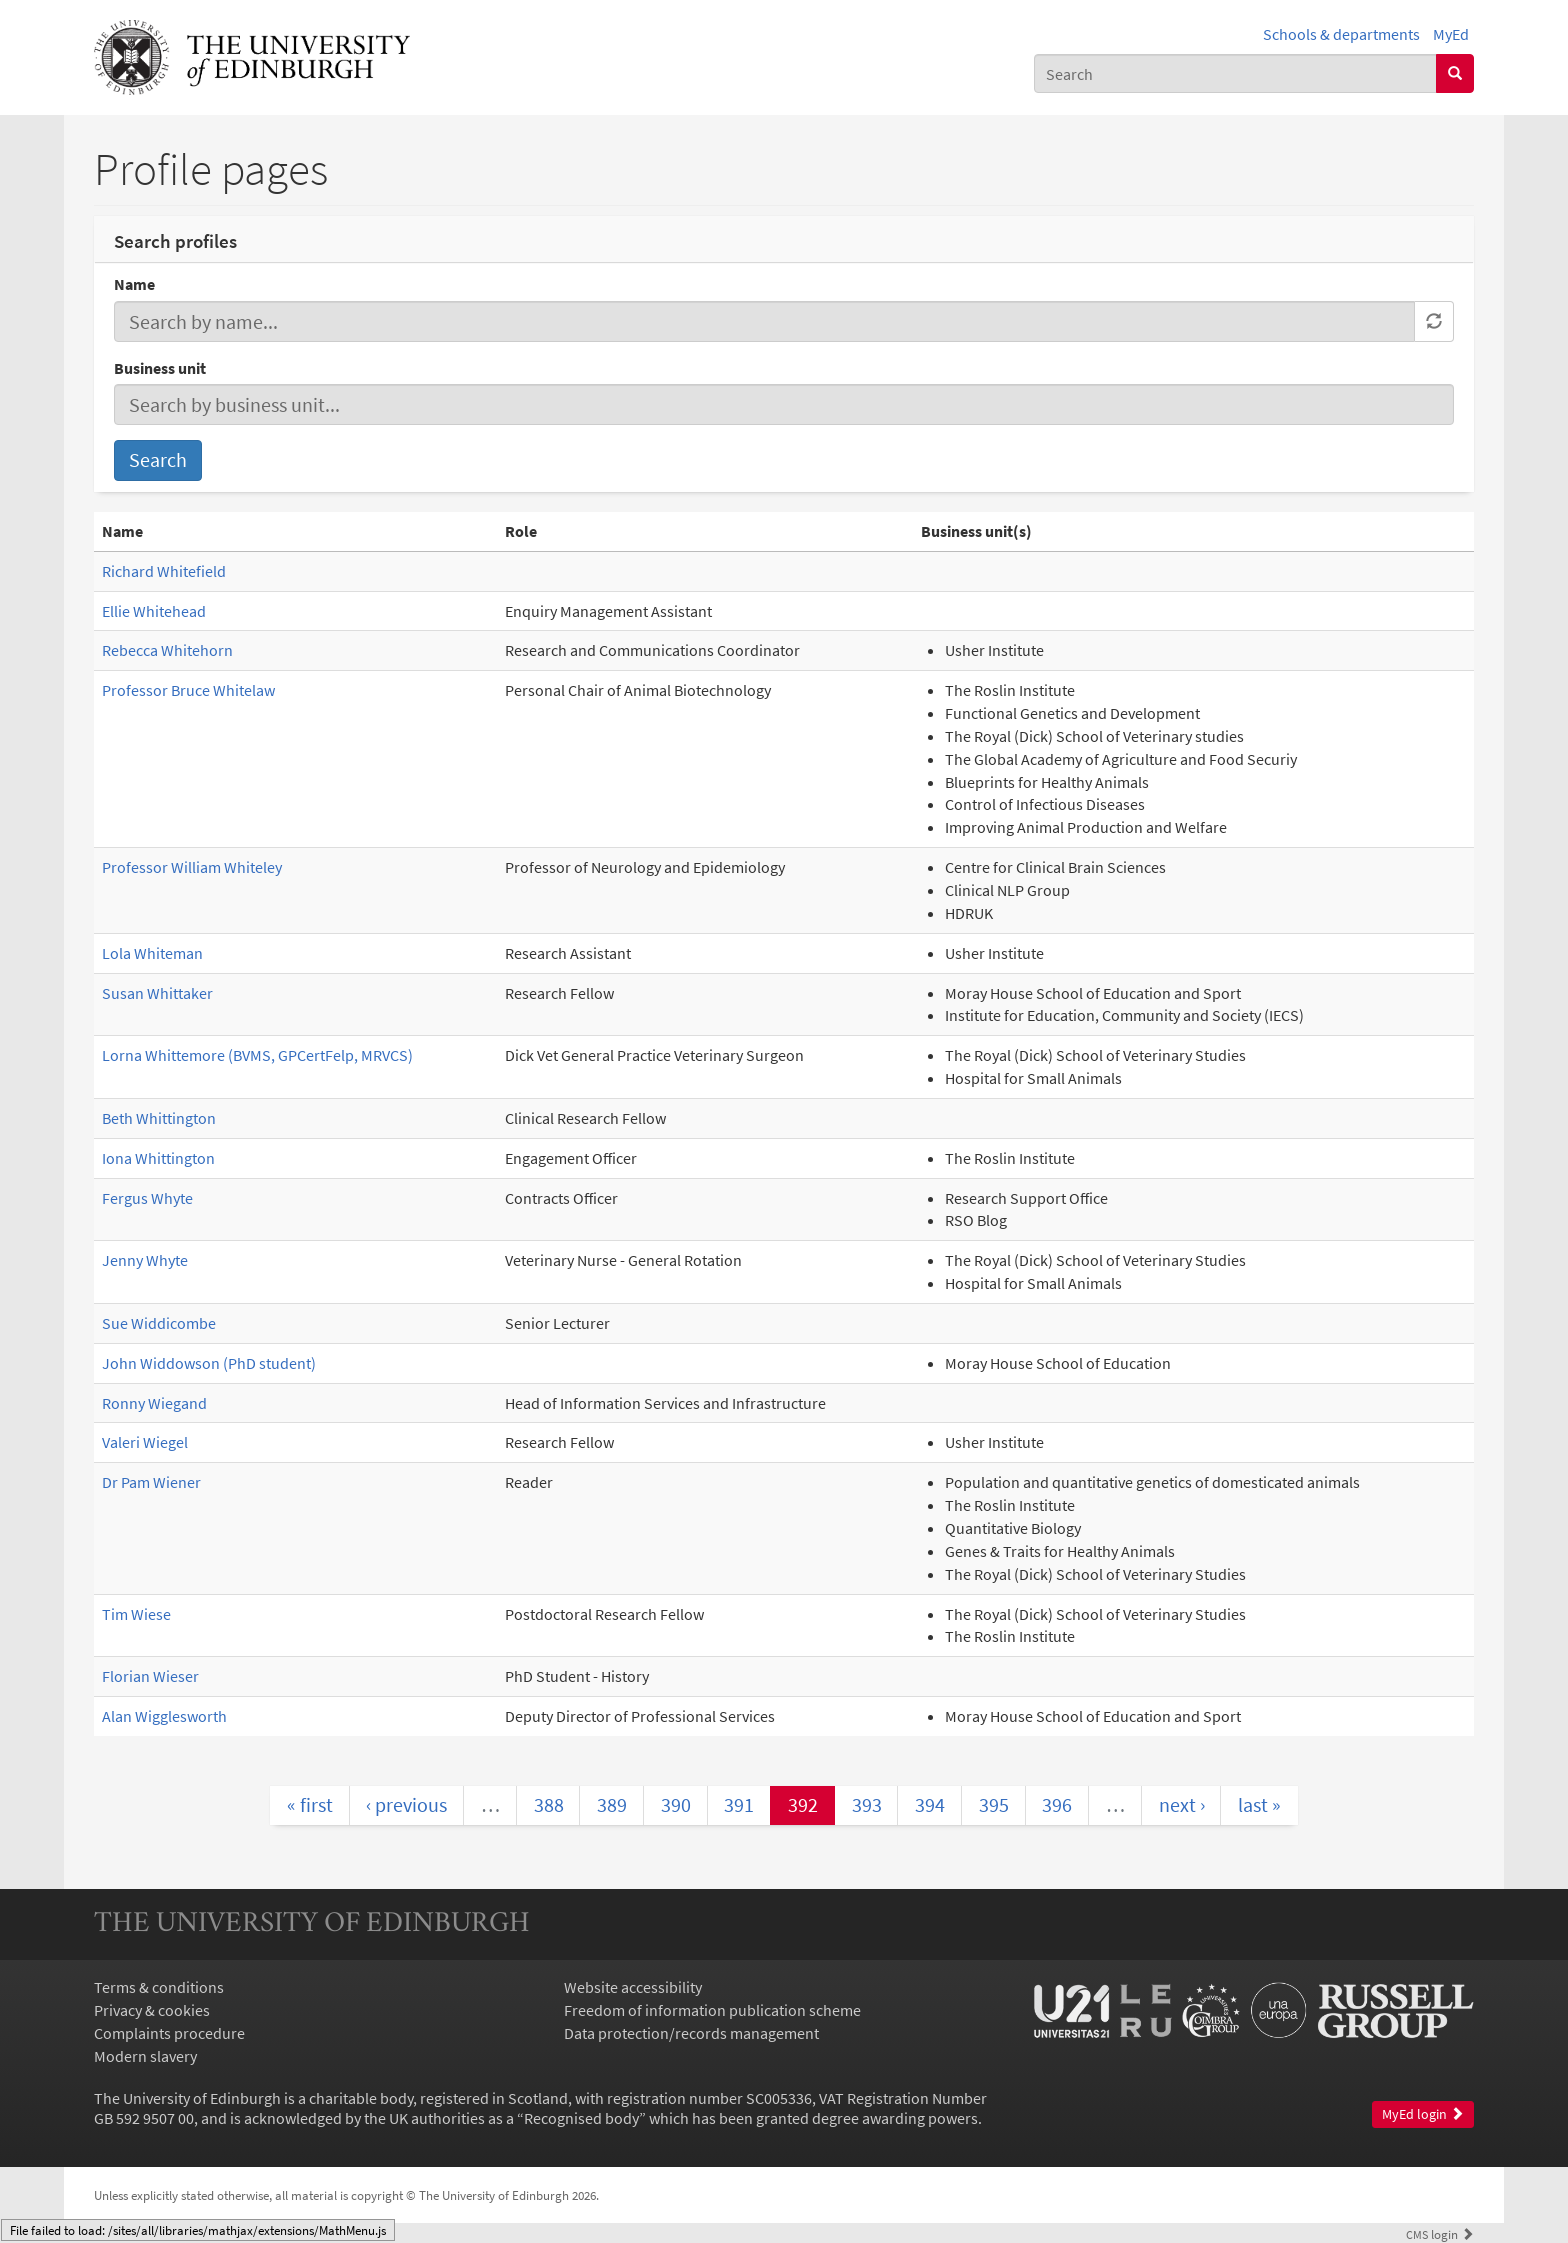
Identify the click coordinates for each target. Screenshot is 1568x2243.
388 (549, 1804)
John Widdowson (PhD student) (209, 1363)
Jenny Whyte (145, 1260)
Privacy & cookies (152, 2010)
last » (1259, 1804)
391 (739, 1804)
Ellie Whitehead (154, 611)
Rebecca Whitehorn (167, 650)
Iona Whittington (158, 1158)
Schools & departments (1341, 34)
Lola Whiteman (152, 953)
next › (1182, 1804)
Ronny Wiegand (154, 1403)
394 (930, 1804)
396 (1057, 1804)
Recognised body (581, 2118)
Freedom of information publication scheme (712, 2010)
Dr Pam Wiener (151, 1482)
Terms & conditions (159, 1987)
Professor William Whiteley (192, 867)
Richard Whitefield (164, 571)
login (1440, 2234)
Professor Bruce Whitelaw (188, 690)
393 (867, 1804)
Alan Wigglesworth (164, 1716)
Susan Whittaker (157, 993)
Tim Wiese (136, 1614)
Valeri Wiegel (145, 1442)
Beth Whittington (159, 1118)
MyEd (1451, 34)
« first (310, 1804)
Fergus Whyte (147, 1198)
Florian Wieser (150, 1676)
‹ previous (406, 1804)
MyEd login (1423, 2114)
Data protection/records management (691, 2033)
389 (612, 1804)
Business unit (160, 368)
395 (994, 1804)
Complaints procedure (169, 2033)
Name (134, 284)
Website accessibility (633, 1987)
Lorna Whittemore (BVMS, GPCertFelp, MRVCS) (257, 1055)
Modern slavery (145, 2056)
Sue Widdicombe (159, 1323)
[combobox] (1235, 73)
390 (676, 1804)
